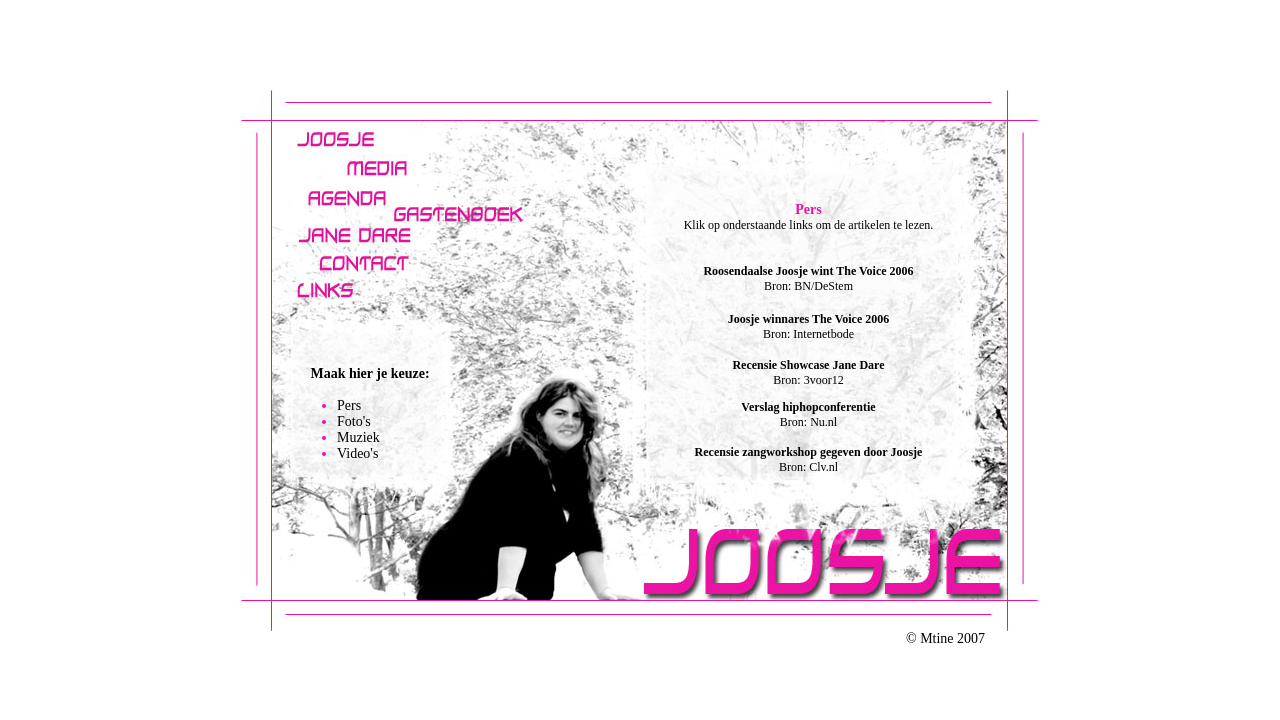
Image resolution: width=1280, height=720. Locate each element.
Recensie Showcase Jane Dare (808, 365)
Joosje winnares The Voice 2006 (809, 319)
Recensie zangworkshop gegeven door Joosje (809, 452)
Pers (349, 405)
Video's (357, 453)
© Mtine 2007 (945, 638)
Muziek (358, 437)
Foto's (354, 421)
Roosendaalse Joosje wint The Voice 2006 (808, 271)
